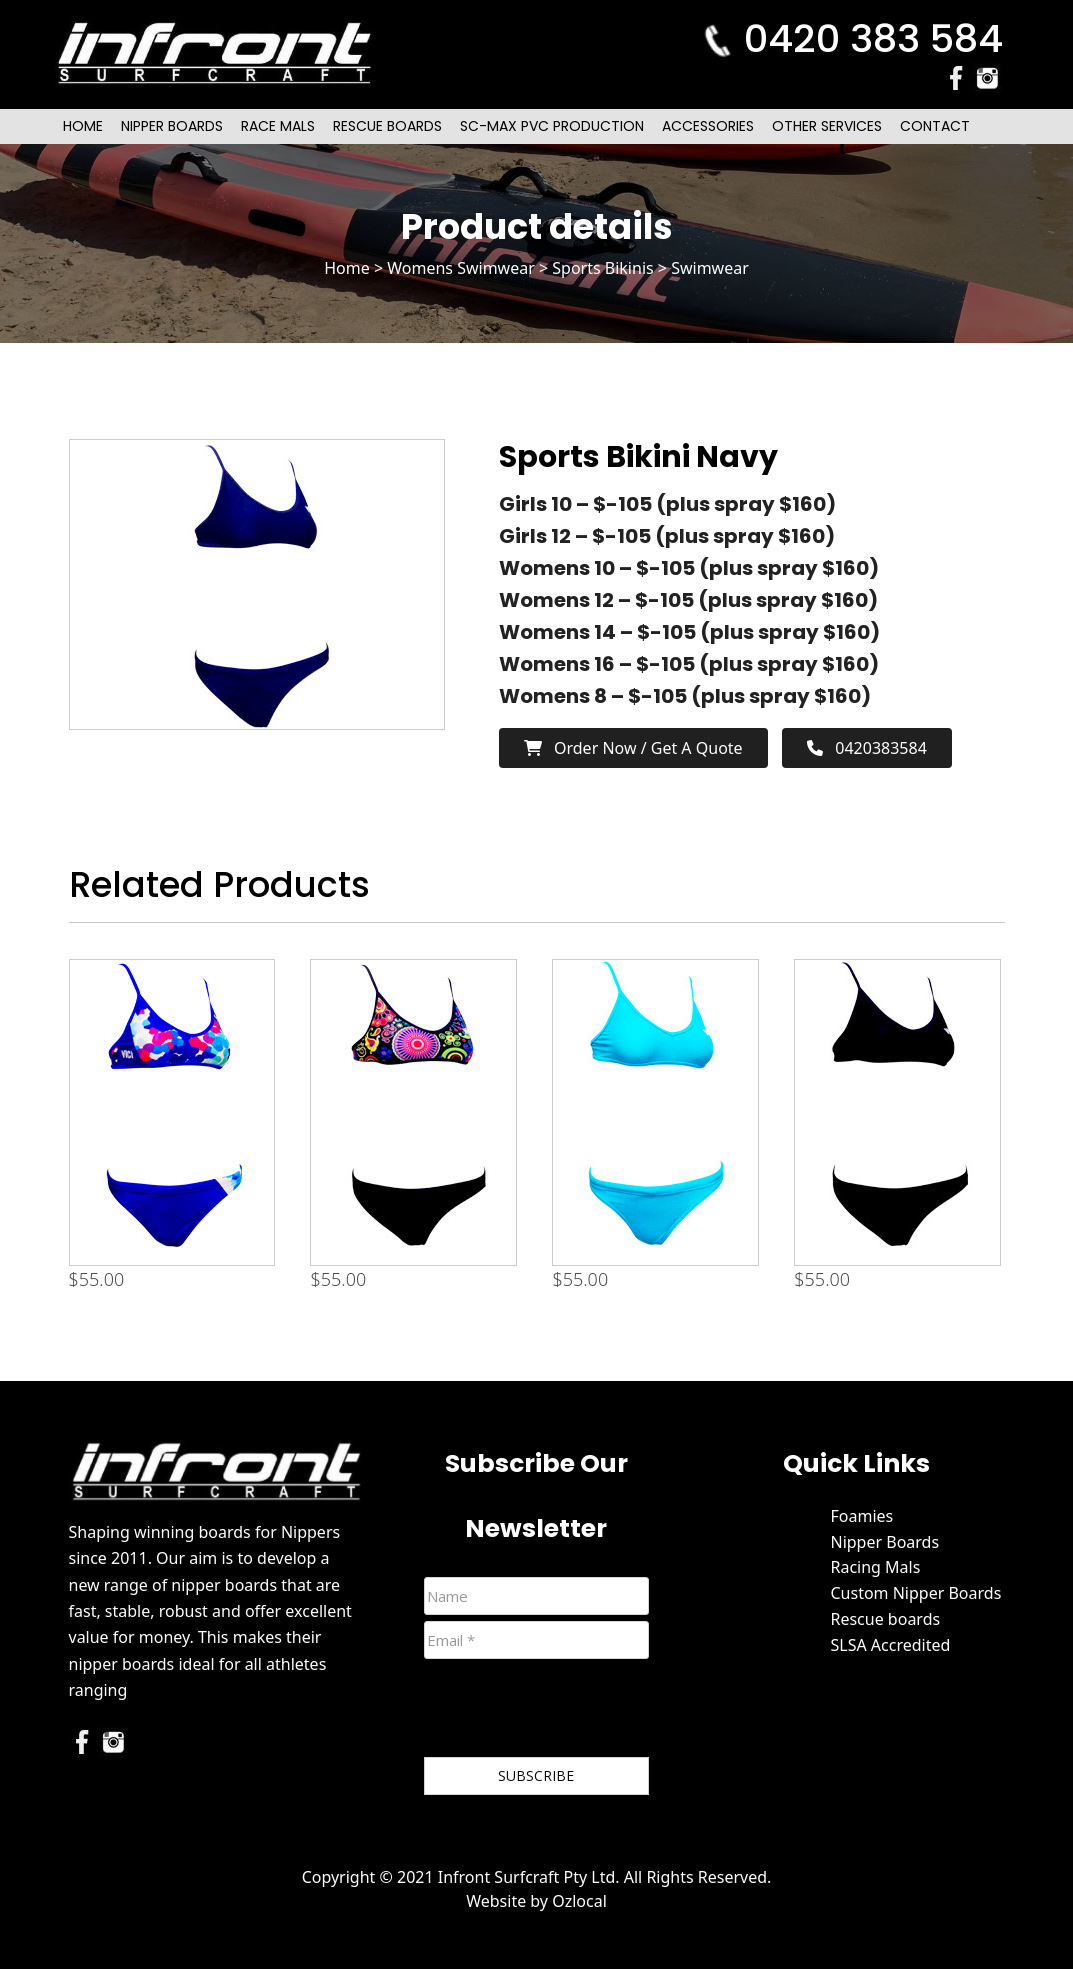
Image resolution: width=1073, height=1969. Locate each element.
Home (83, 126)
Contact (935, 126)
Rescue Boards (387, 126)
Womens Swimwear (461, 268)
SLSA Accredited (890, 1645)
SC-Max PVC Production (552, 126)
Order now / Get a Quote (633, 748)
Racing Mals (875, 1567)
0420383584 (867, 748)
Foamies (861, 1516)
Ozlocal (579, 1901)
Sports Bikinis (602, 268)
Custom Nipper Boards (915, 1593)
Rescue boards (885, 1619)
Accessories (708, 126)
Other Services (827, 126)
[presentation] (576, 1712)
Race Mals (278, 126)
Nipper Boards (172, 126)
